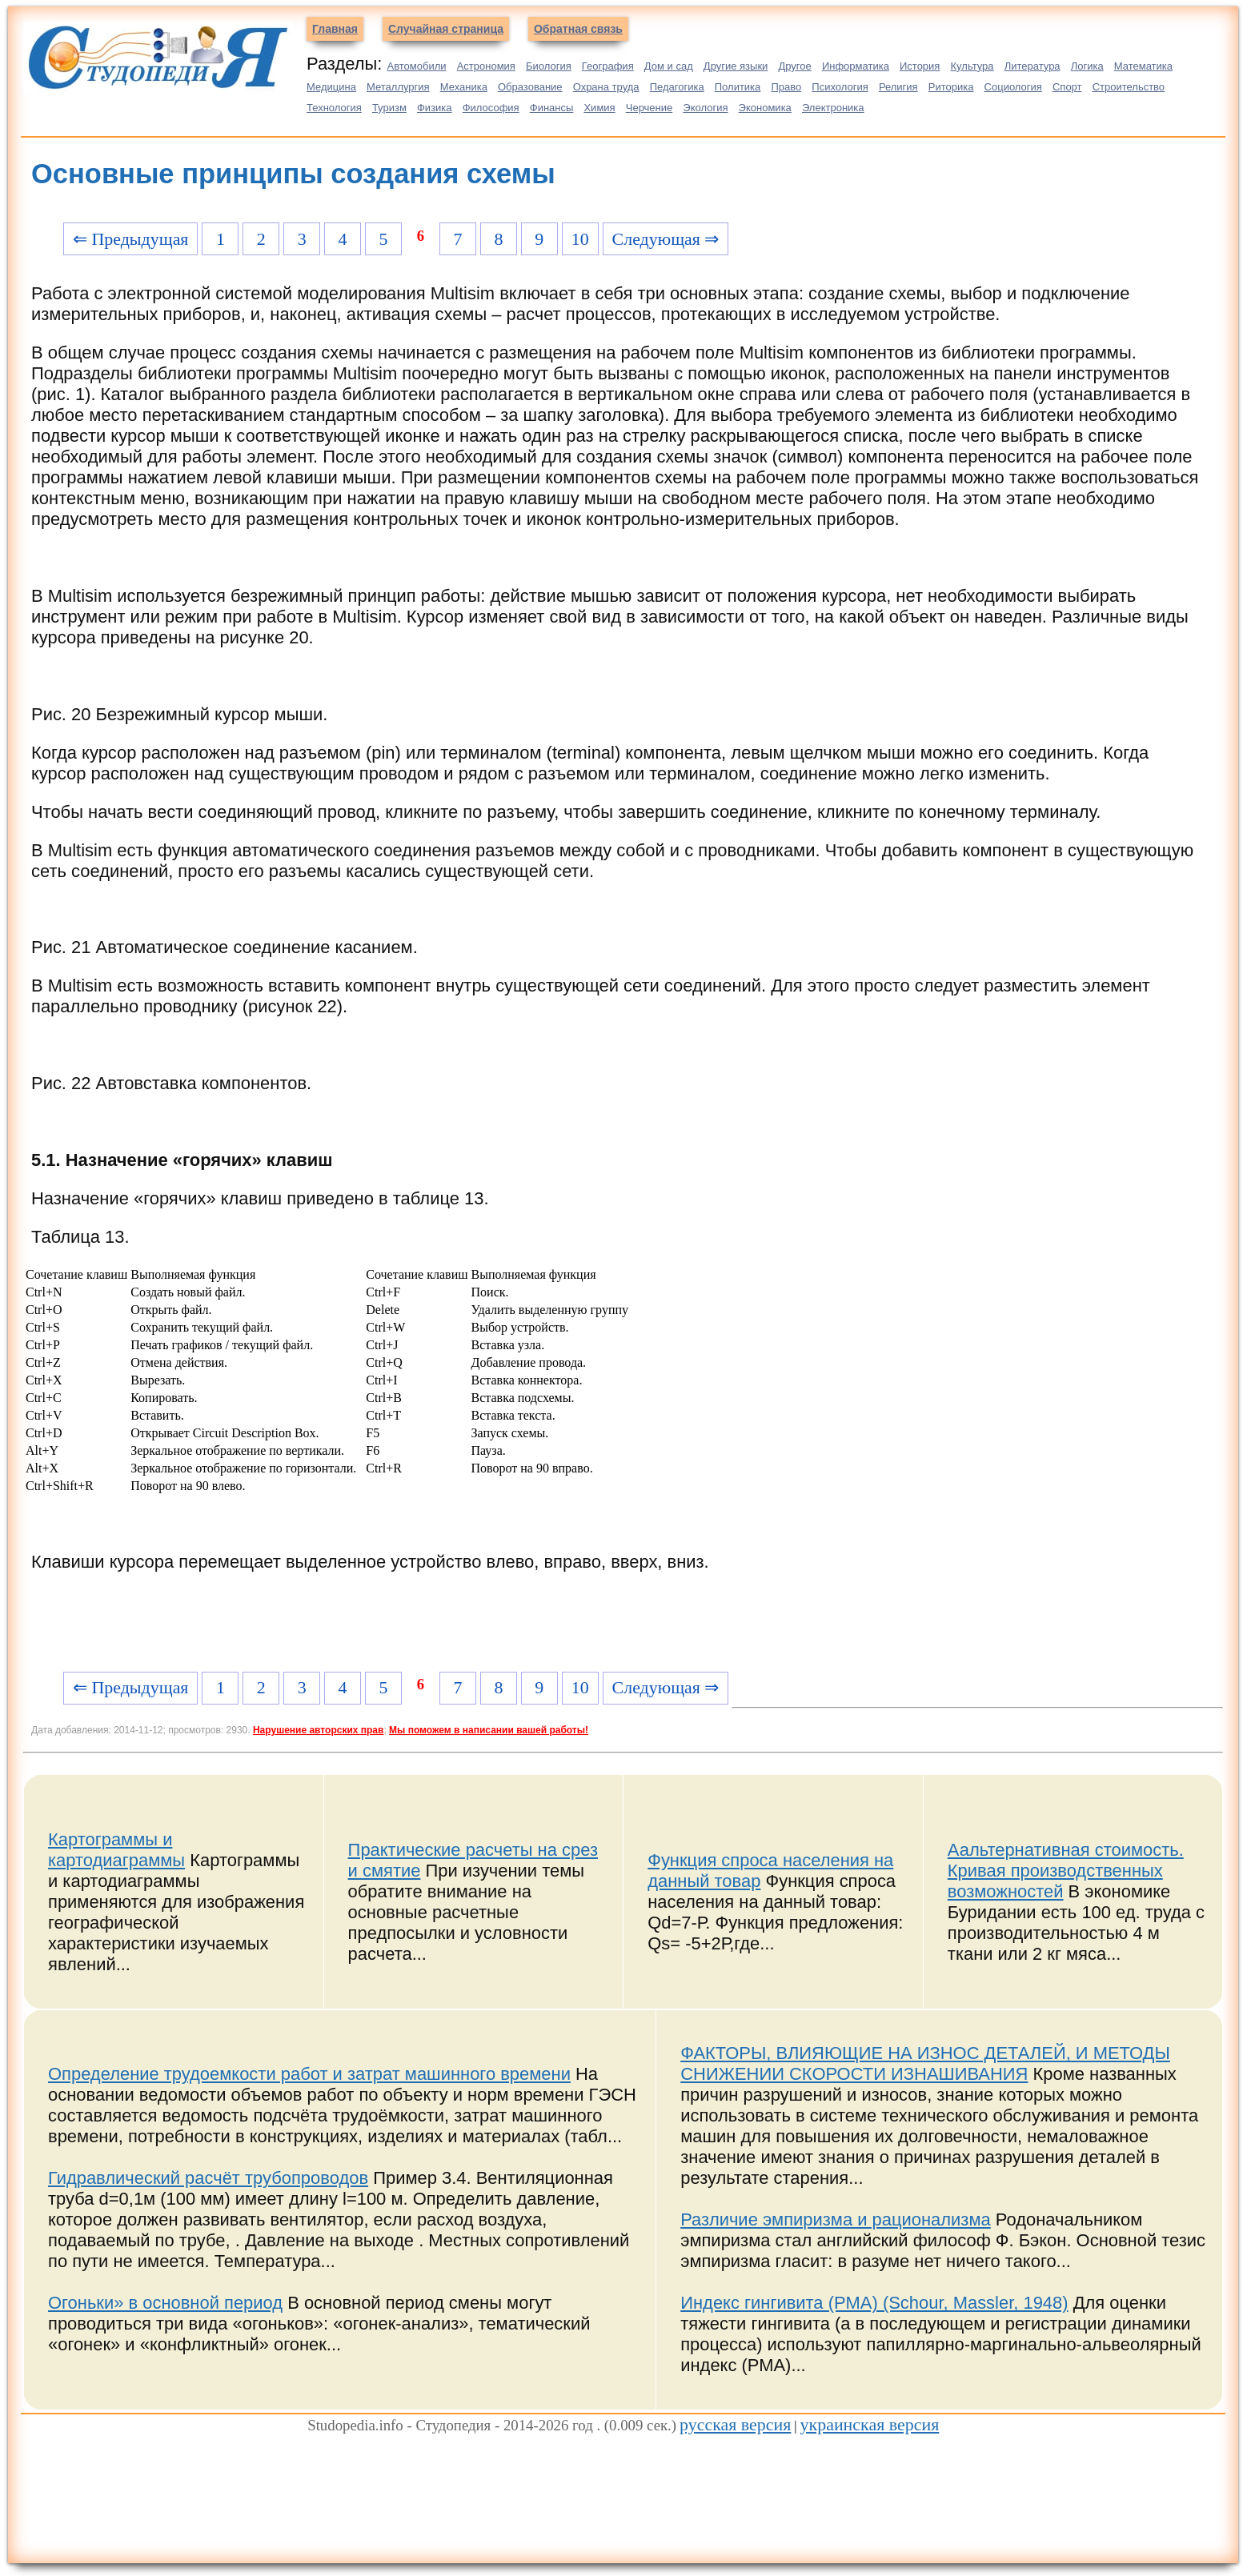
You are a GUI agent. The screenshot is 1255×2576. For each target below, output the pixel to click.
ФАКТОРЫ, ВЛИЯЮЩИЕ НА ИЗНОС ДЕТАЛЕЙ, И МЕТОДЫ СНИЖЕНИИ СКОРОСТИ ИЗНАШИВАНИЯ (925, 2063)
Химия (599, 108)
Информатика (855, 66)
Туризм (389, 108)
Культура (972, 66)
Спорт (1067, 87)
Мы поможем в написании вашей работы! (488, 1730)
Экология (705, 108)
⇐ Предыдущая (131, 239)
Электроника (833, 108)
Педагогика (677, 87)
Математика (1143, 66)
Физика (434, 108)
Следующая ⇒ (666, 239)
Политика (738, 87)
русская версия (735, 2424)
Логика (1087, 66)
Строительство (1129, 87)
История (920, 66)
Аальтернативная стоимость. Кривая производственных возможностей (1066, 1870)
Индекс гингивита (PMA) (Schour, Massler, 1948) (874, 2303)
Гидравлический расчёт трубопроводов (208, 2178)
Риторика (951, 87)
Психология (840, 87)
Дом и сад (668, 66)
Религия (898, 87)
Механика (463, 87)
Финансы (552, 108)
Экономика (765, 108)
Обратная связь (578, 28)
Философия (491, 108)
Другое (794, 66)
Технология (334, 108)
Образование (530, 87)
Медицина (331, 87)
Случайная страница (445, 28)
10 (580, 239)
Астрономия (486, 66)
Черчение (649, 108)
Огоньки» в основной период (165, 2303)
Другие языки (736, 66)
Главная (335, 28)
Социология (1013, 87)
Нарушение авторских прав (318, 1730)
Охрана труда (606, 87)
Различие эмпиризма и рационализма (835, 2219)
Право (786, 87)
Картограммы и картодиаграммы (116, 1849)
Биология (548, 66)
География (608, 66)
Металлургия (398, 87)
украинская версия (870, 2424)
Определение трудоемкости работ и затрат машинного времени (309, 2074)
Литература (1032, 66)
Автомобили (416, 66)
